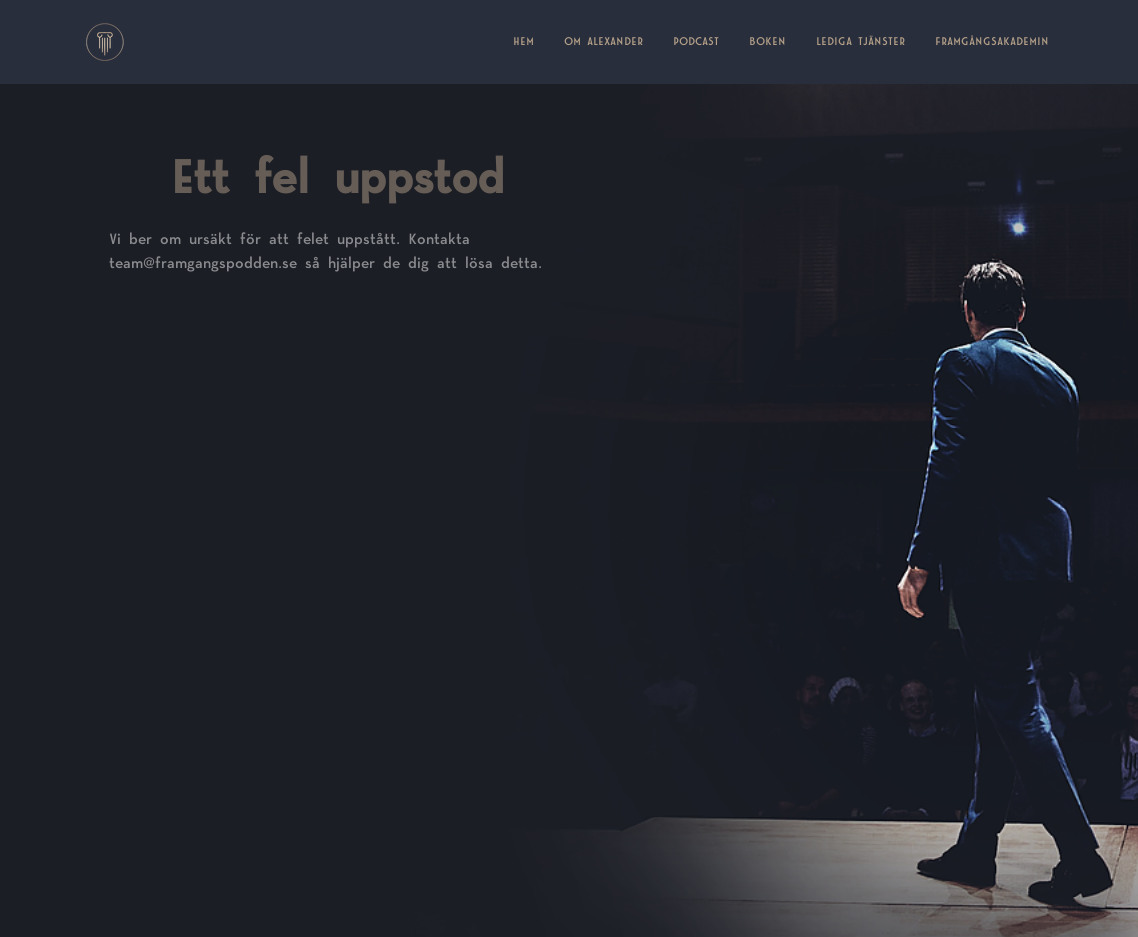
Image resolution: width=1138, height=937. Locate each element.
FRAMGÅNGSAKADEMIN (992, 42)
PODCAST (696, 42)
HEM (531, 40)
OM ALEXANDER (603, 42)
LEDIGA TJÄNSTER (860, 42)
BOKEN (767, 42)
